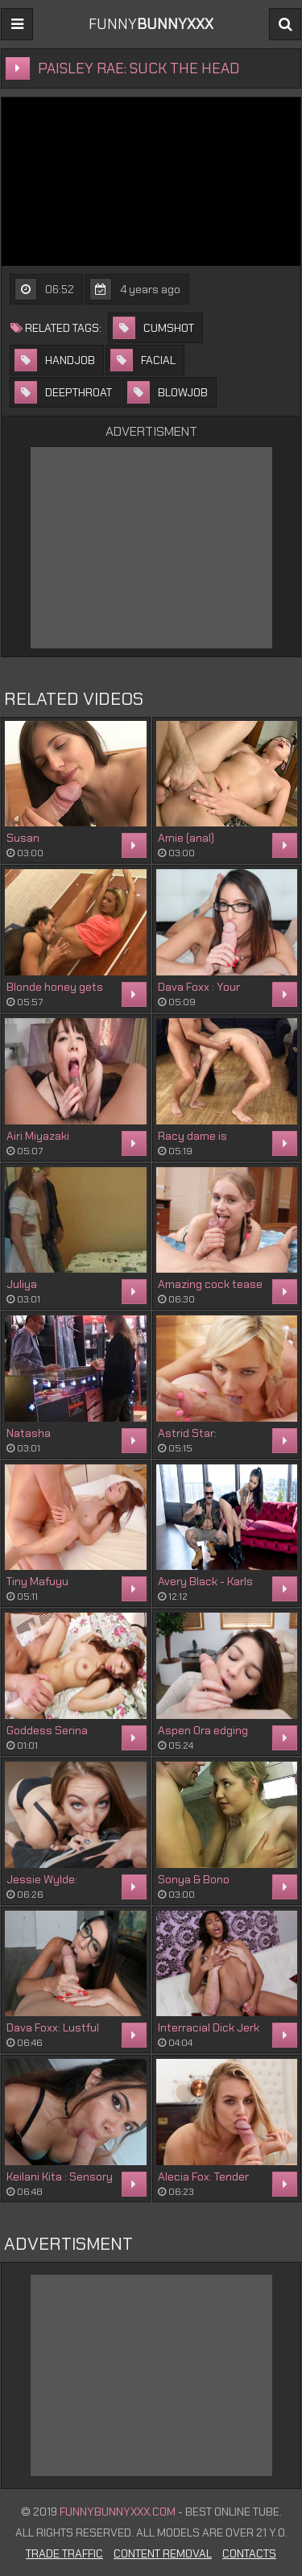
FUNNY (151, 24)
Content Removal (163, 2553)
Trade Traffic (64, 2553)
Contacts (249, 2553)
